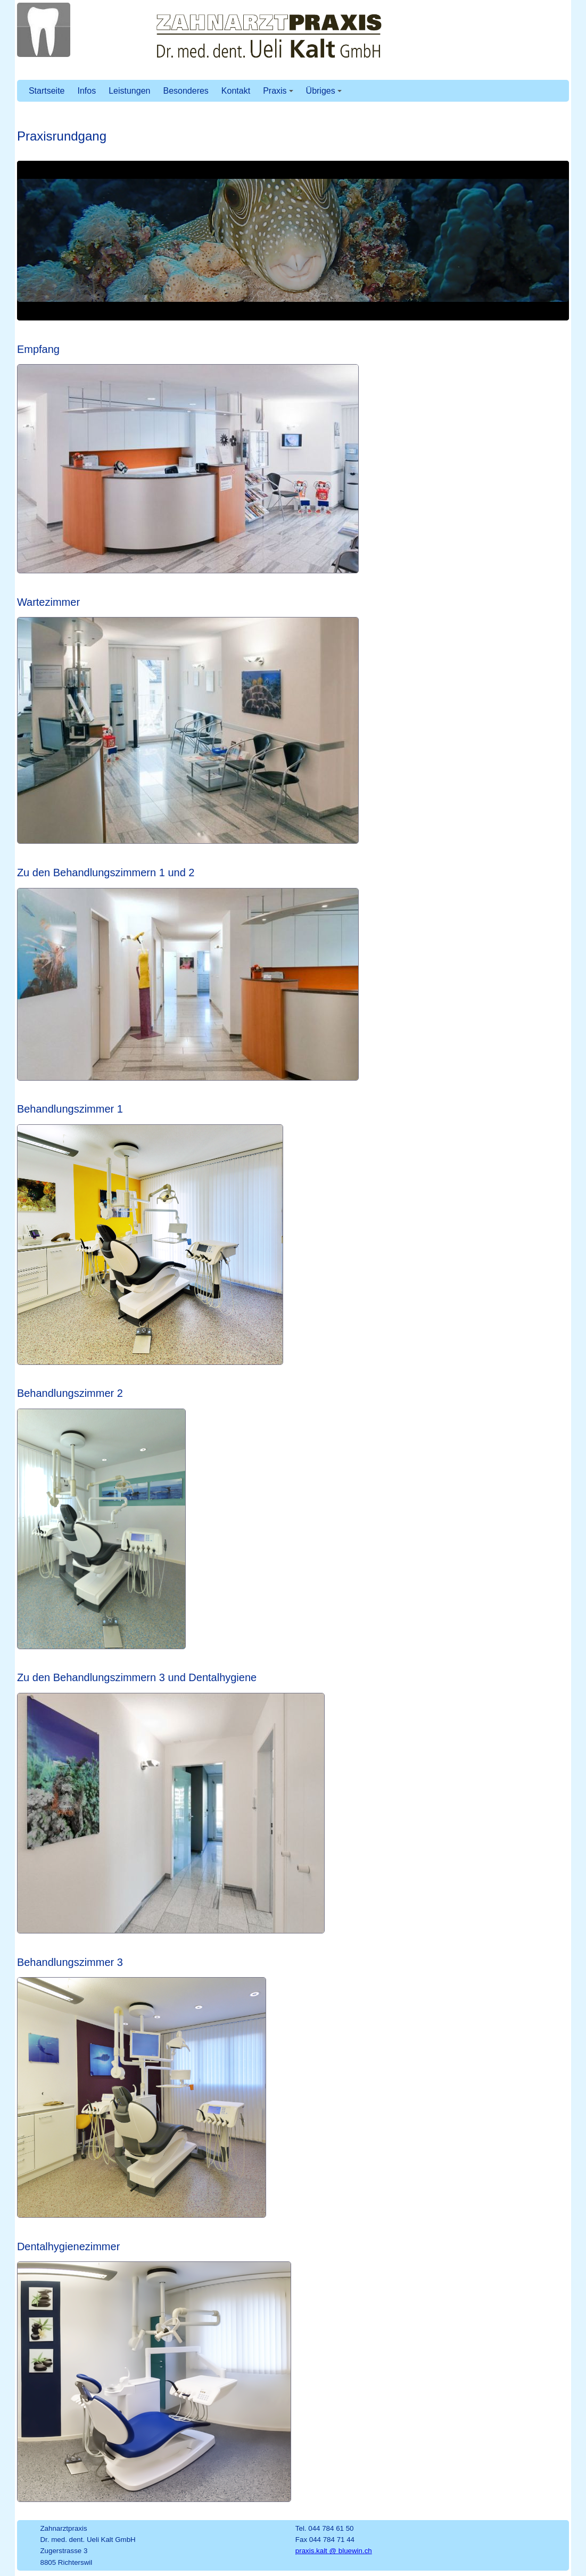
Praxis (278, 90)
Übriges (324, 90)
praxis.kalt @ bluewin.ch (333, 2551)
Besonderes (185, 90)
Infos (86, 90)
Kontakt (235, 90)
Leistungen (129, 90)
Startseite (47, 90)
